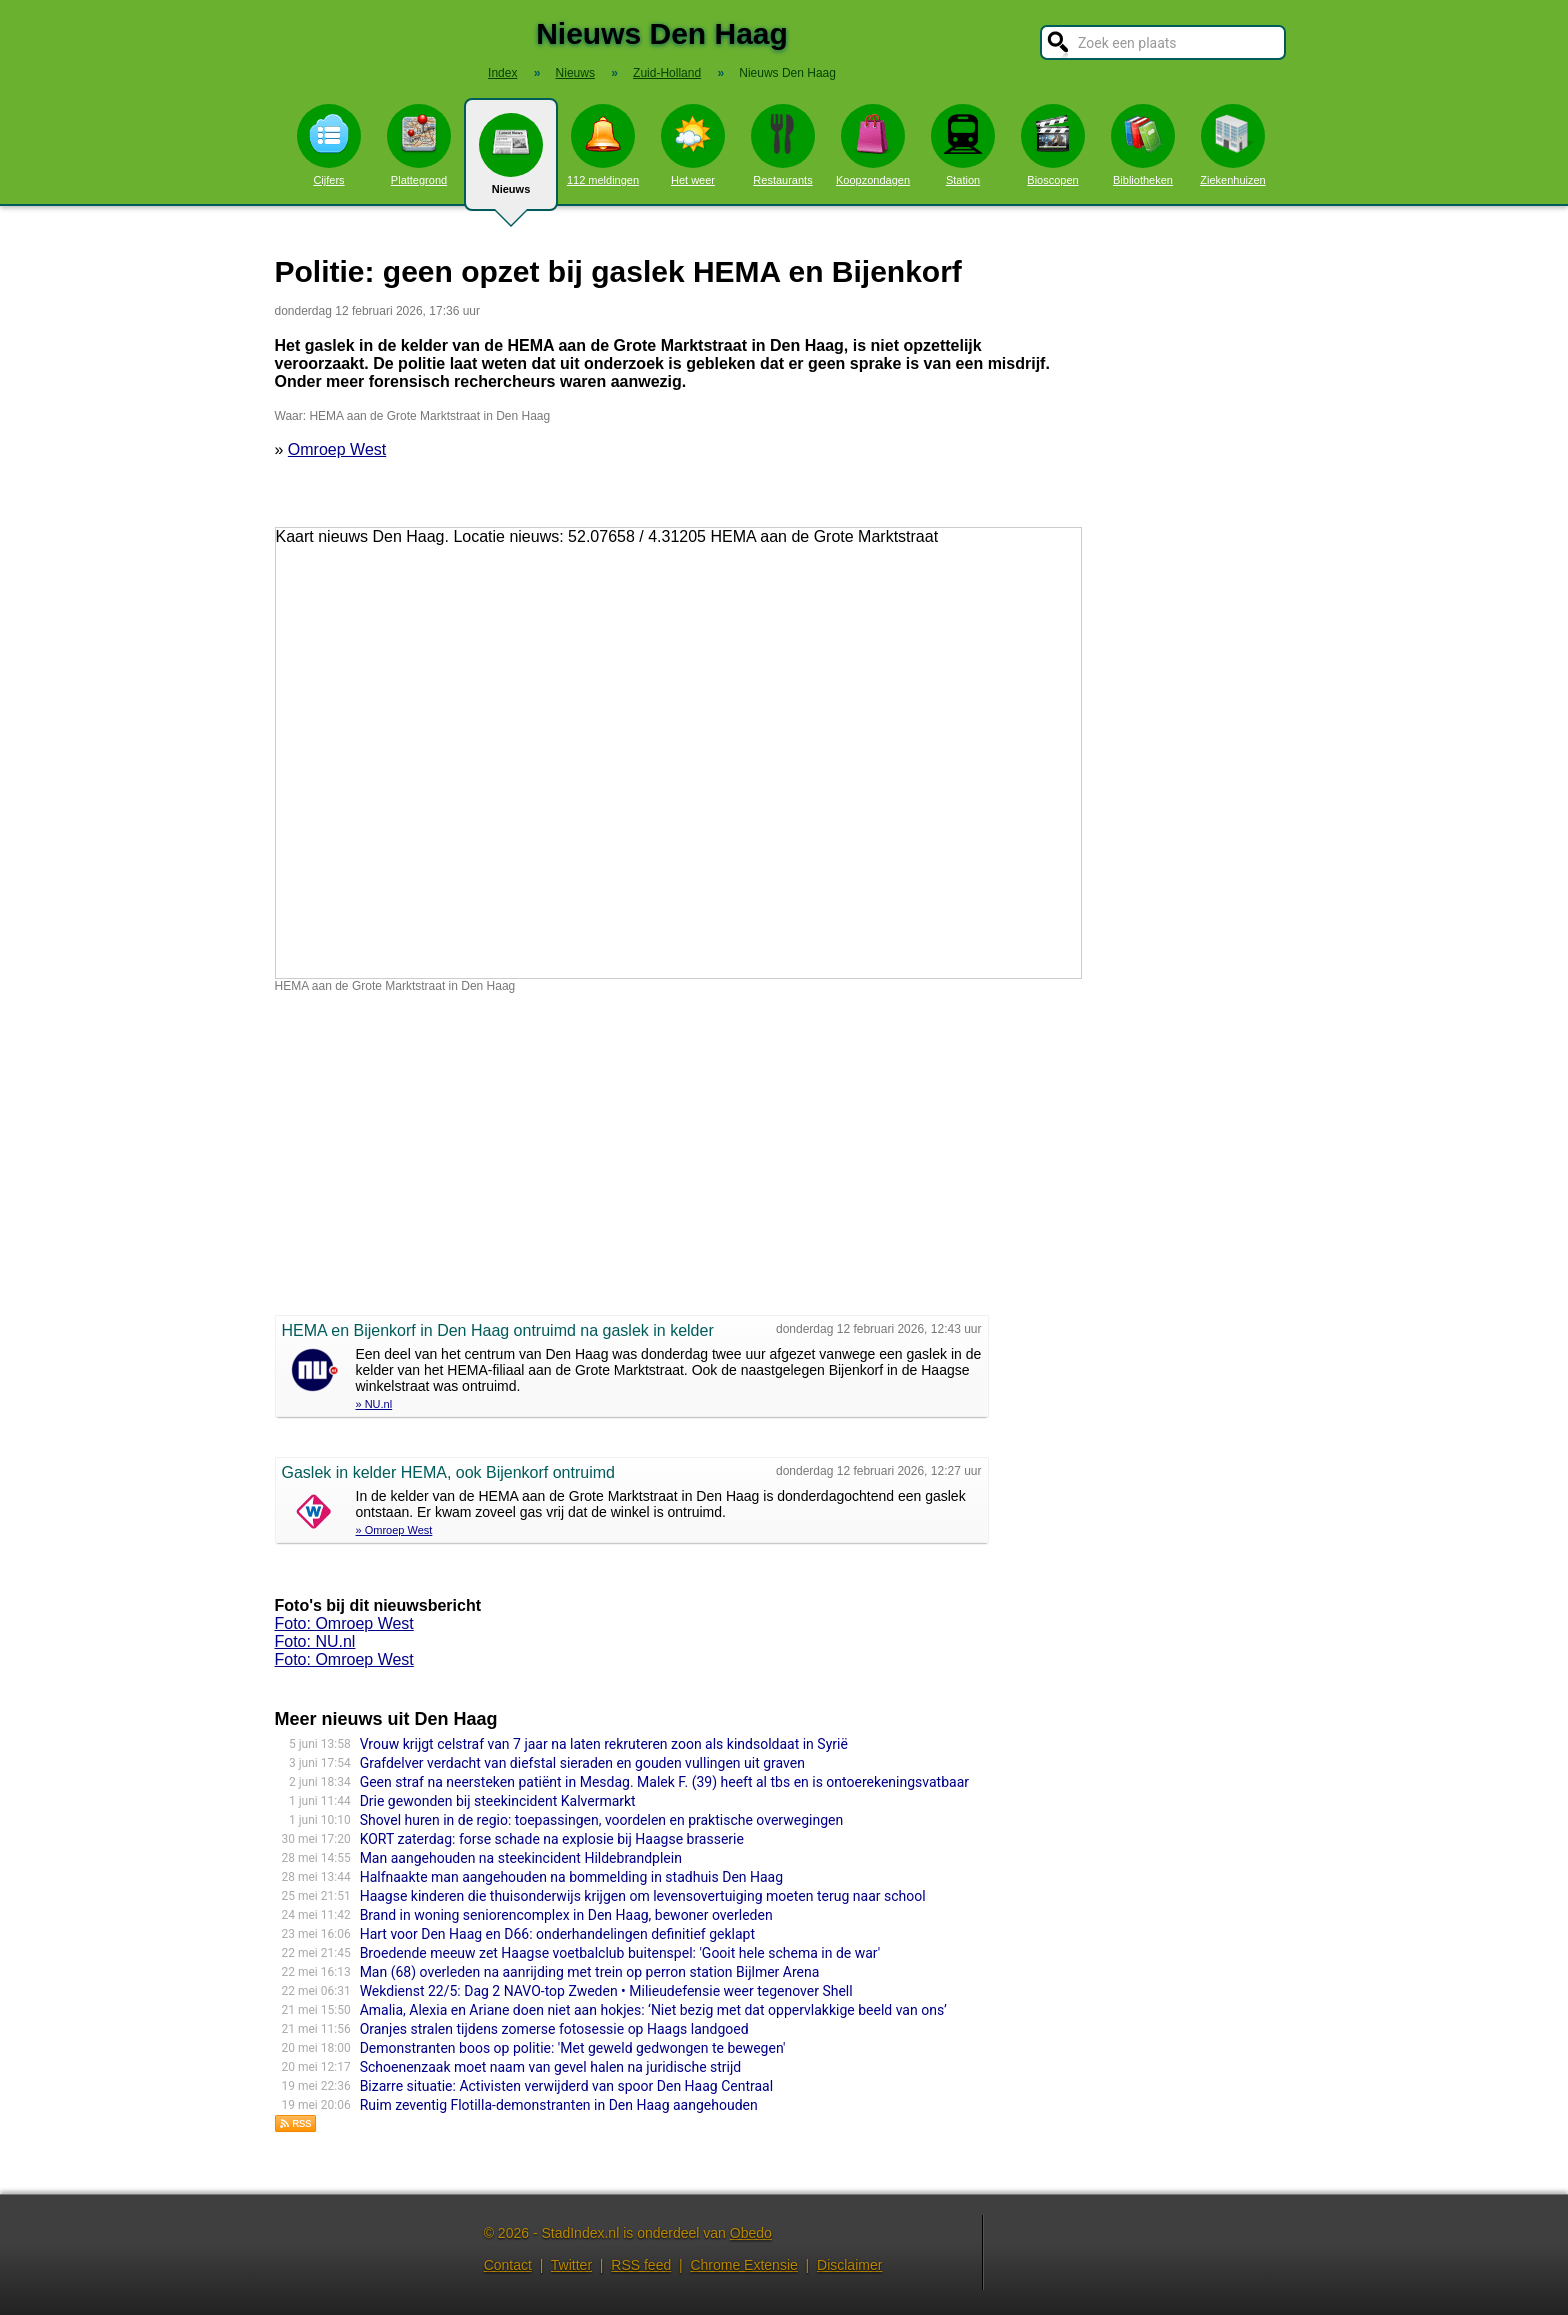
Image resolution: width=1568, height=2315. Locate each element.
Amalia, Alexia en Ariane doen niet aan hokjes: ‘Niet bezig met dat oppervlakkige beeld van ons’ (653, 2010)
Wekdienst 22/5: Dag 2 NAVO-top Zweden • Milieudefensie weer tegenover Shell (606, 1991)
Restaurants (783, 145)
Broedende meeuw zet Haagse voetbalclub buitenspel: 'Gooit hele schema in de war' (620, 1953)
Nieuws (511, 162)
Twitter (571, 2265)
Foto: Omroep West (344, 1623)
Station (963, 145)
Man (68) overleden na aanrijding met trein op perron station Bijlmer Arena (590, 1972)
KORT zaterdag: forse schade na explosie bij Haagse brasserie (552, 1839)
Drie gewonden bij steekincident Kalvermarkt (498, 1801)
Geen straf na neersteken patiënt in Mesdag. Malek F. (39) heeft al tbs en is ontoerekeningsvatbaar (664, 1782)
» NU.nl (374, 1404)
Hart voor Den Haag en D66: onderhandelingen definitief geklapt (557, 1934)
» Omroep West (394, 1530)
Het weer (693, 145)
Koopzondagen (873, 145)
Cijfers (329, 145)
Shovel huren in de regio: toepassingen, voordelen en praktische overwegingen (602, 1820)
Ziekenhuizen (1232, 145)
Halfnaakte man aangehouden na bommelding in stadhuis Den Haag (571, 1877)
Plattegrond (419, 145)
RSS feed (641, 2265)
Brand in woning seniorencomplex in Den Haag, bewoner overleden (566, 1915)
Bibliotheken (1143, 145)
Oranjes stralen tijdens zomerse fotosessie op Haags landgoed (554, 2029)
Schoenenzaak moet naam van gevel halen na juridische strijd (551, 2067)
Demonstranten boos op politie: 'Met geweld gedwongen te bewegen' (573, 2048)
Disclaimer (849, 2265)
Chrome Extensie (743, 2265)
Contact (508, 2265)
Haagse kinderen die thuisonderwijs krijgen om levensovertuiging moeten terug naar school (643, 1896)
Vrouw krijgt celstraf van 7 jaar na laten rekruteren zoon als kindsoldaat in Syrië (604, 1744)
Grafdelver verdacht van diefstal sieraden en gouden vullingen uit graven (582, 1763)
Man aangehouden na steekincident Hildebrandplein (521, 1858)
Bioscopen (1053, 145)
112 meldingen (603, 145)
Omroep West (337, 449)
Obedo (751, 2233)
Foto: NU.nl (315, 1641)
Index (502, 73)
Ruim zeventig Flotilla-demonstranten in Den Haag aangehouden (559, 2105)
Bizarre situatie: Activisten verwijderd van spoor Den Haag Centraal (566, 2086)
